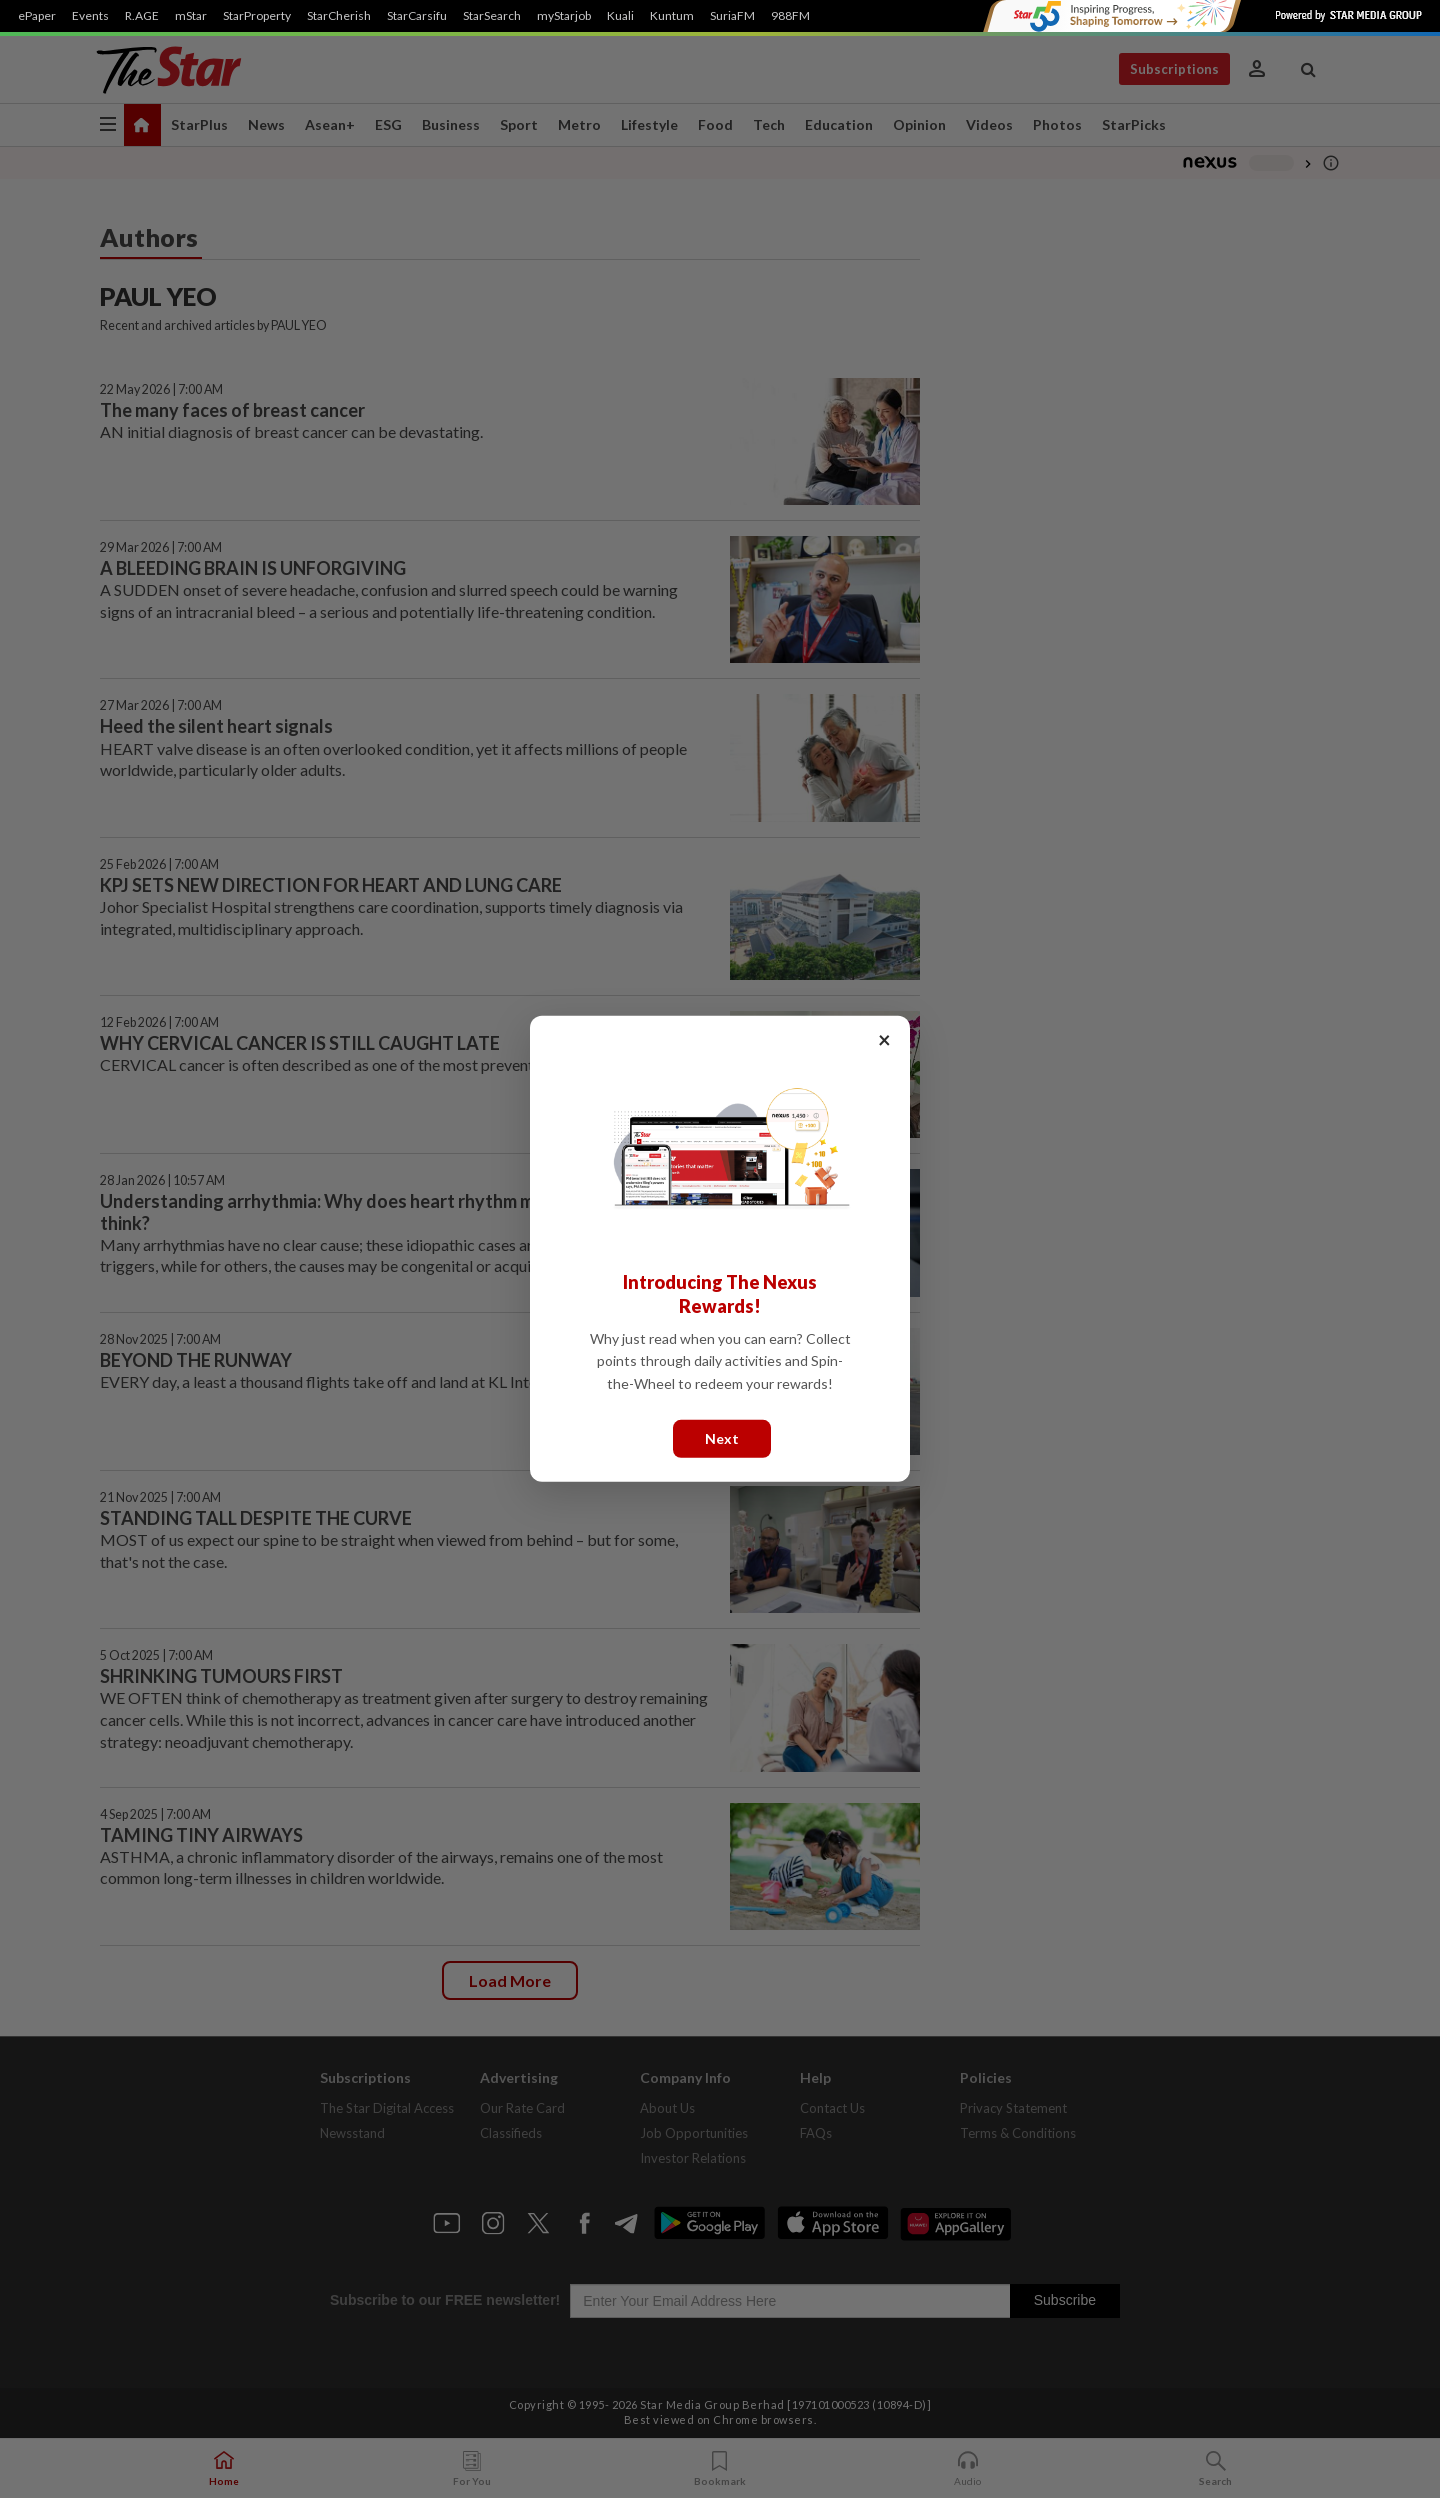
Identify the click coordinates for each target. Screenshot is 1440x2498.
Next (722, 1438)
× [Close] (884, 1039)
